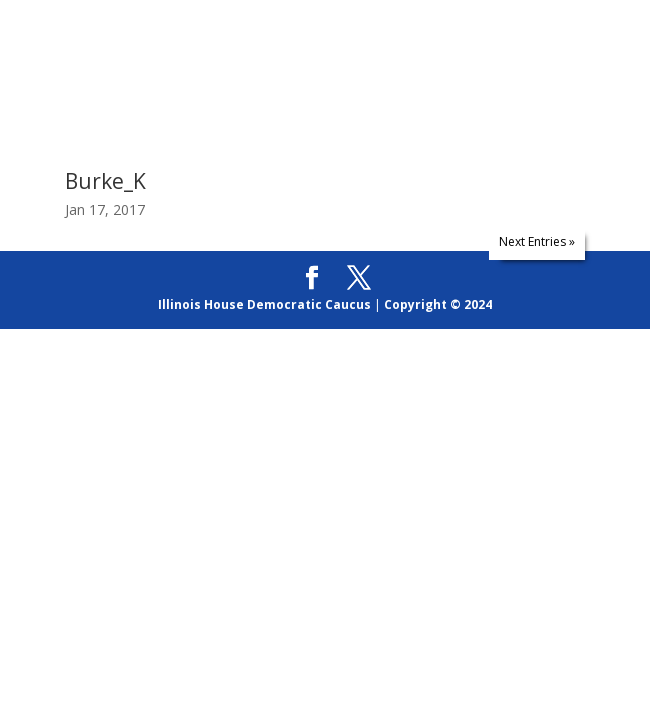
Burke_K (105, 181)
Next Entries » (537, 241)
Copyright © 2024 (438, 304)
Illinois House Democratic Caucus (264, 304)
